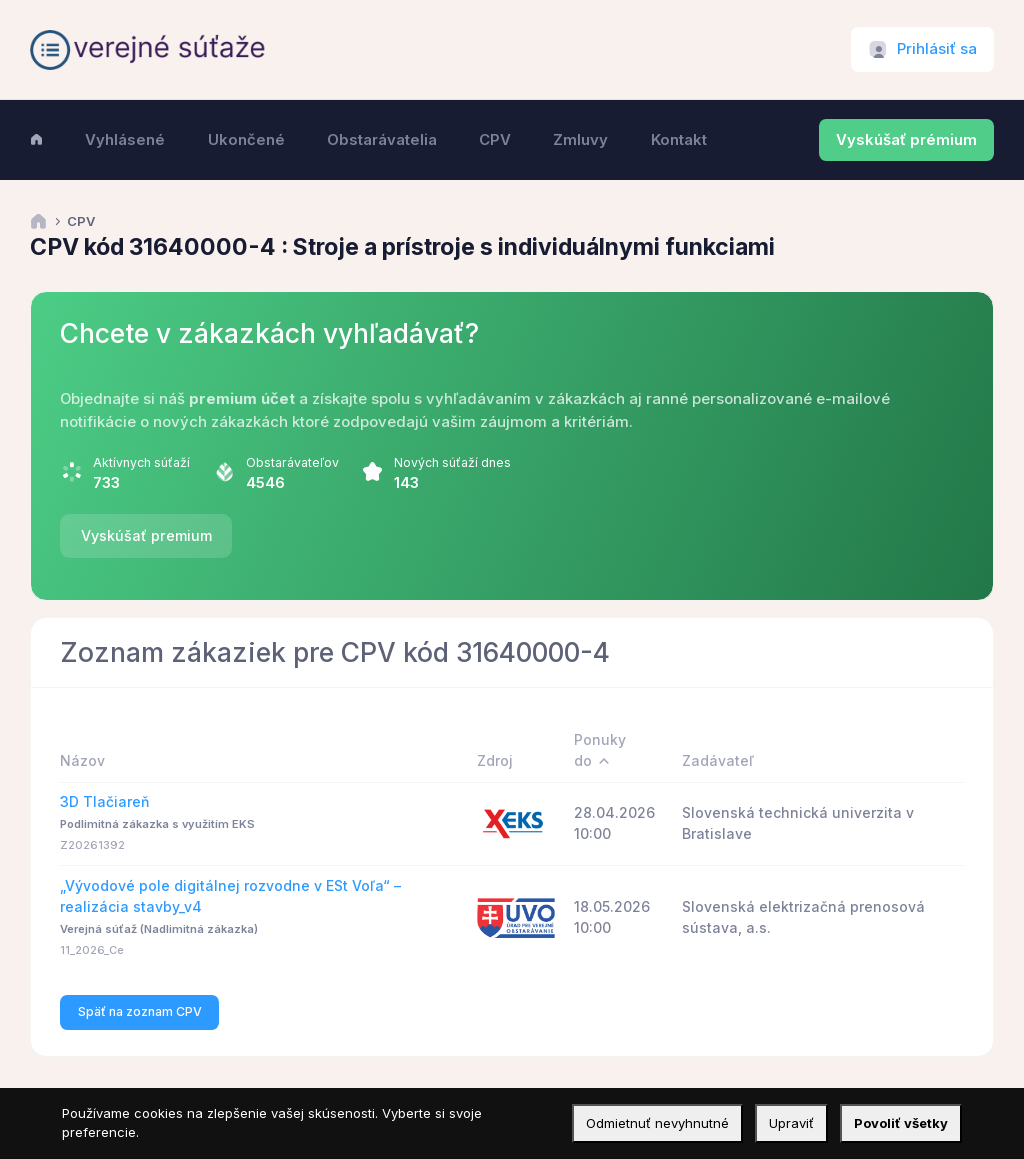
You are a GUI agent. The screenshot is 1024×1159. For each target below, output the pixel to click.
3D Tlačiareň (104, 801)
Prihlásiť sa (937, 49)
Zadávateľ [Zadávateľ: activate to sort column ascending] (718, 760)
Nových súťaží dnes (452, 462)
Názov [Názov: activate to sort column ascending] (82, 760)
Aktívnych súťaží (141, 462)
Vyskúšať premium (146, 535)
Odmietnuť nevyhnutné (657, 1123)
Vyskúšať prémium (906, 140)
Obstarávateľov (292, 462)
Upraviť (791, 1123)
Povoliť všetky (901, 1123)
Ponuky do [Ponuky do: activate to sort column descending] (600, 750)
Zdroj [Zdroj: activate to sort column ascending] (495, 760)
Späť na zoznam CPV (140, 1011)
